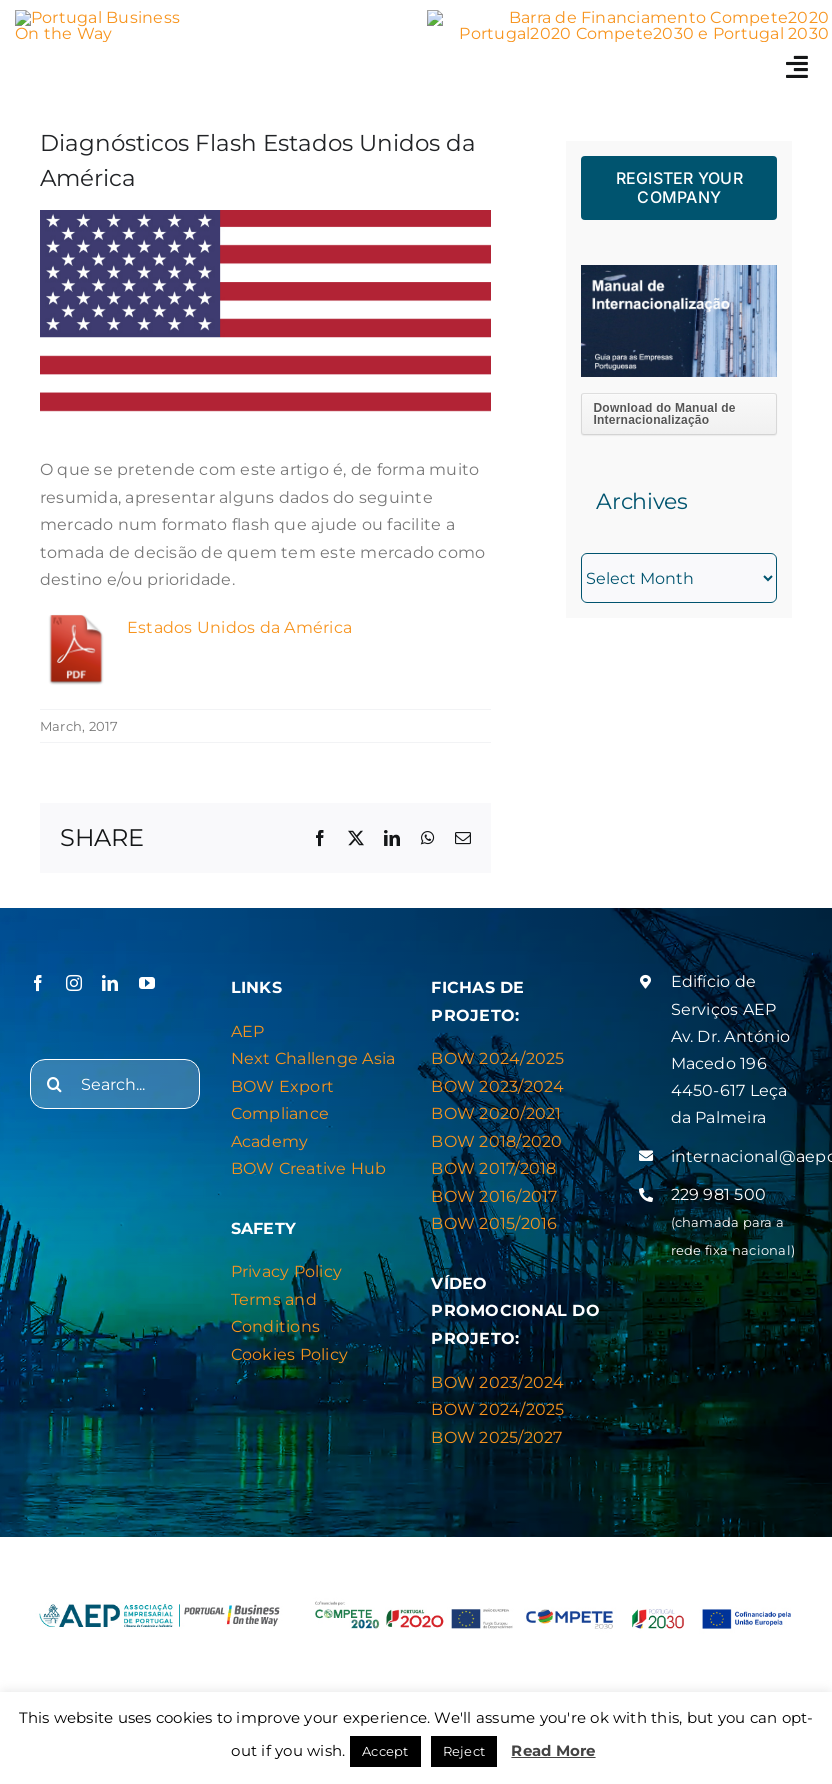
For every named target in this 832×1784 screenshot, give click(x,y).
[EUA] (265, 318)
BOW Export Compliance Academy (282, 1114)
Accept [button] (385, 1751)
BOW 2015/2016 (494, 1223)
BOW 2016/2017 (494, 1196)
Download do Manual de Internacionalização (664, 414)
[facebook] (38, 983)
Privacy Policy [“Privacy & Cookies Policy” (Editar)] (286, 1271)
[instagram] (74, 983)
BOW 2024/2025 (497, 1058)
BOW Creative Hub (309, 1168)
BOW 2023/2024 (497, 1086)
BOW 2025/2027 (496, 1437)
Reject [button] (464, 1751)
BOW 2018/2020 (496, 1141)
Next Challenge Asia (313, 1058)
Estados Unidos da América (239, 627)
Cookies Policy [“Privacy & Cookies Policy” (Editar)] (289, 1354)
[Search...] (115, 1084)
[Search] (55, 1084)
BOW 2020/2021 (496, 1113)
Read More (553, 1750)
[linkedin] (110, 983)
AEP (248, 1031)
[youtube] (147, 983)
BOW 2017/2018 (493, 1168)
